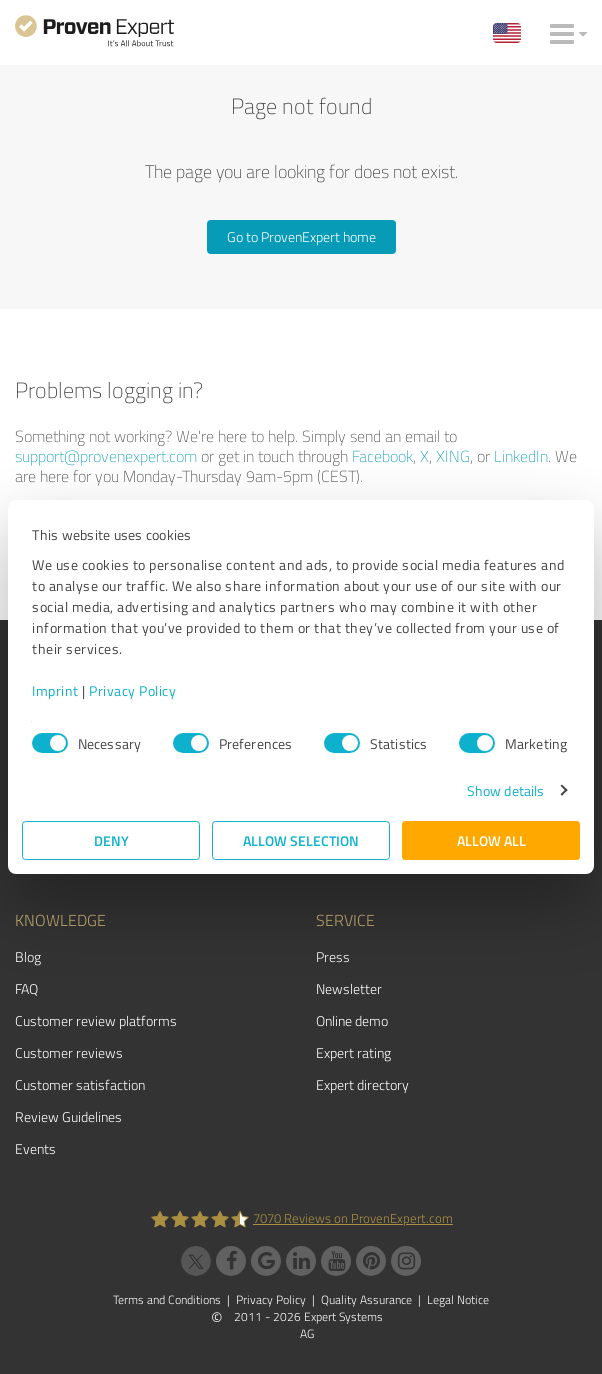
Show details (505, 790)
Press (333, 956)
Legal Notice (458, 1299)
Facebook (382, 456)
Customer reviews (69, 1052)
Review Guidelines (68, 1116)
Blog (28, 956)
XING (453, 456)
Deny (111, 840)
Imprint (55, 690)
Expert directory (362, 1084)
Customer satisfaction (80, 1084)
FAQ (26, 988)
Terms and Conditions (167, 1299)
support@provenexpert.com (106, 456)
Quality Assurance (366, 1299)
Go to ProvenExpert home (301, 236)
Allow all (491, 840)
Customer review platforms (96, 1020)
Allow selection (301, 840)
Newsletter (349, 988)
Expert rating (353, 1052)
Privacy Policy (132, 690)
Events (35, 1148)
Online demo (352, 1020)
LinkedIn (521, 456)
